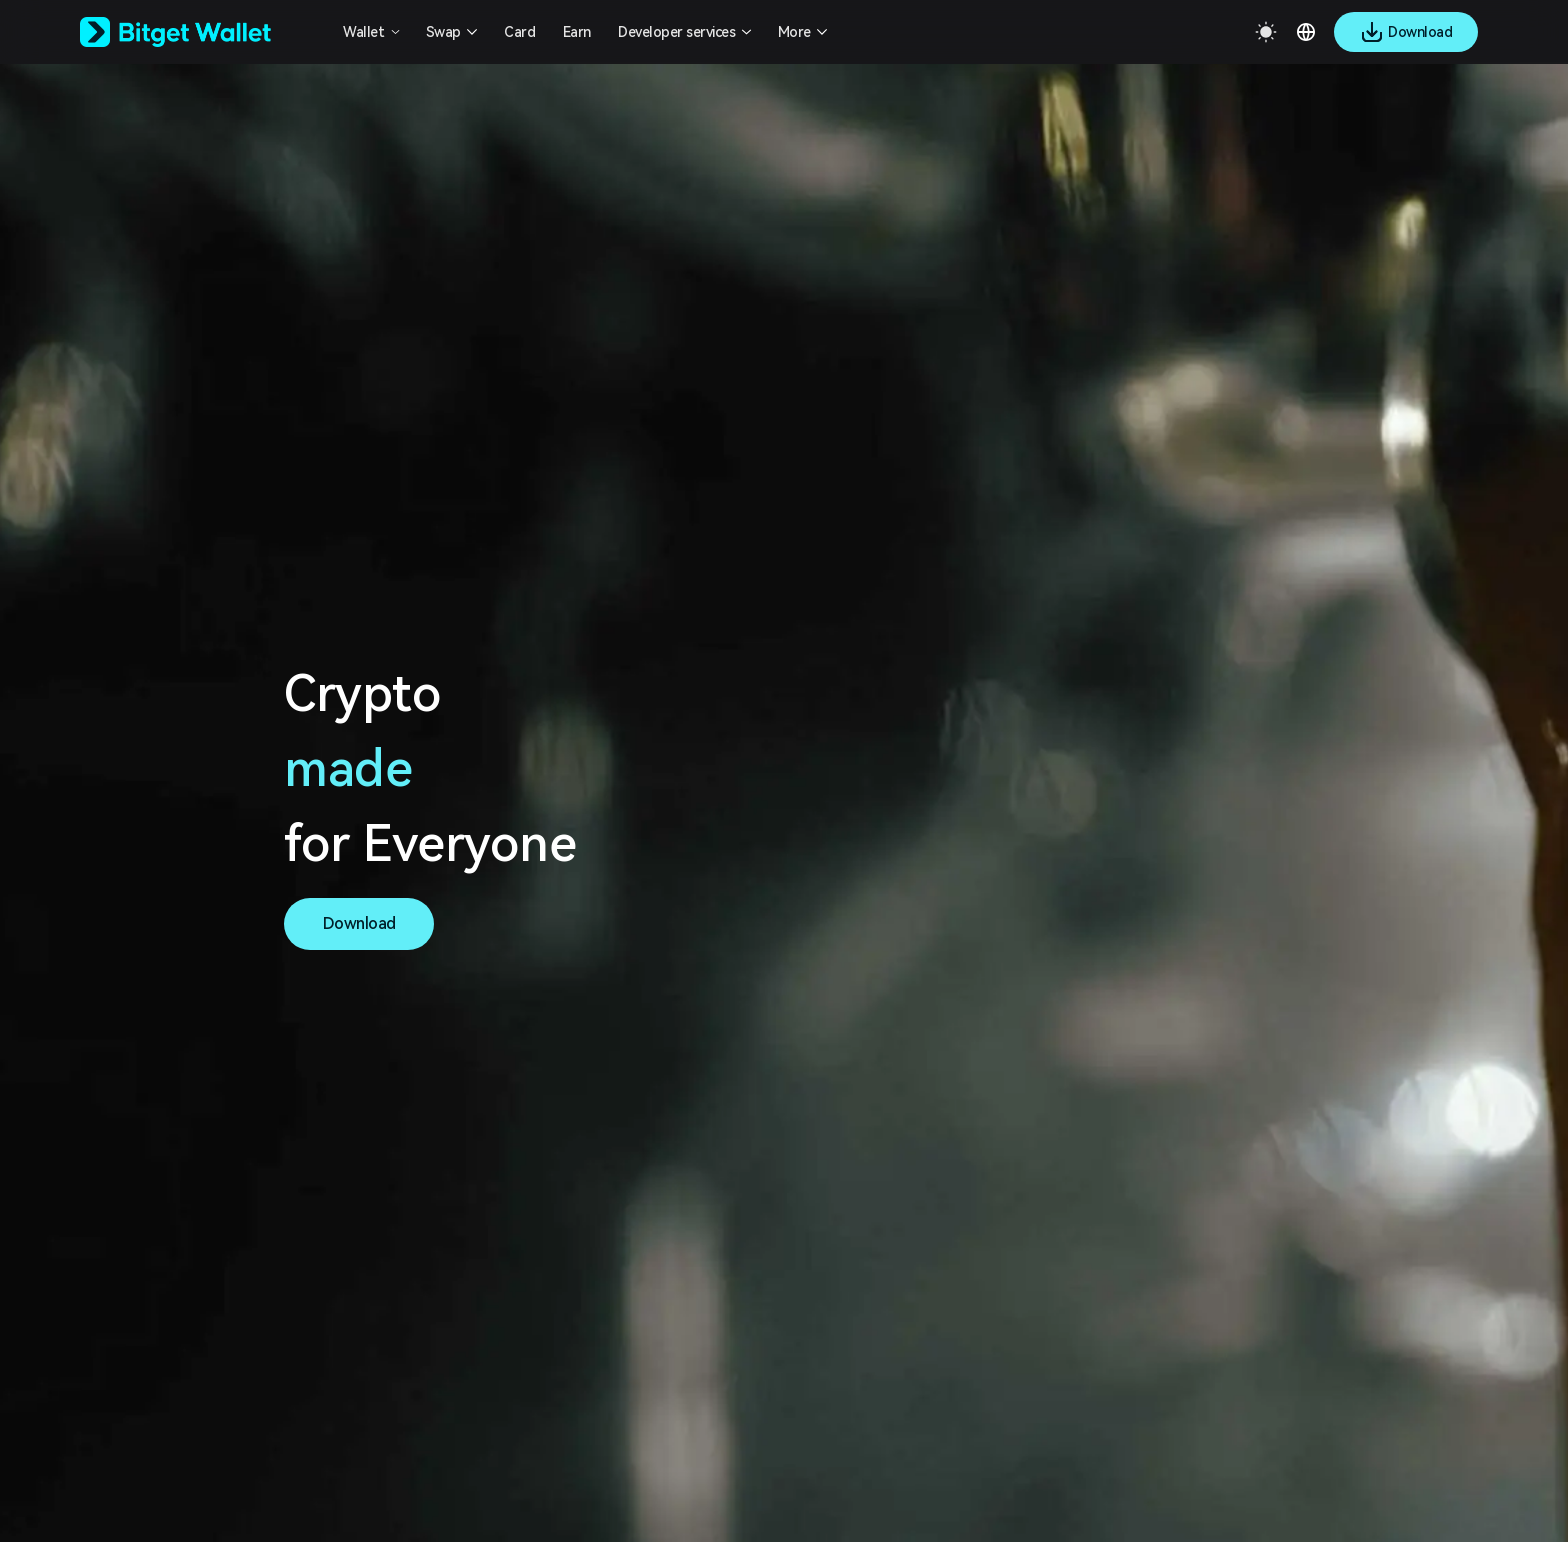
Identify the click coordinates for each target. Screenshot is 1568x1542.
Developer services (676, 32)
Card (519, 32)
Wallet (363, 32)
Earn (577, 32)
